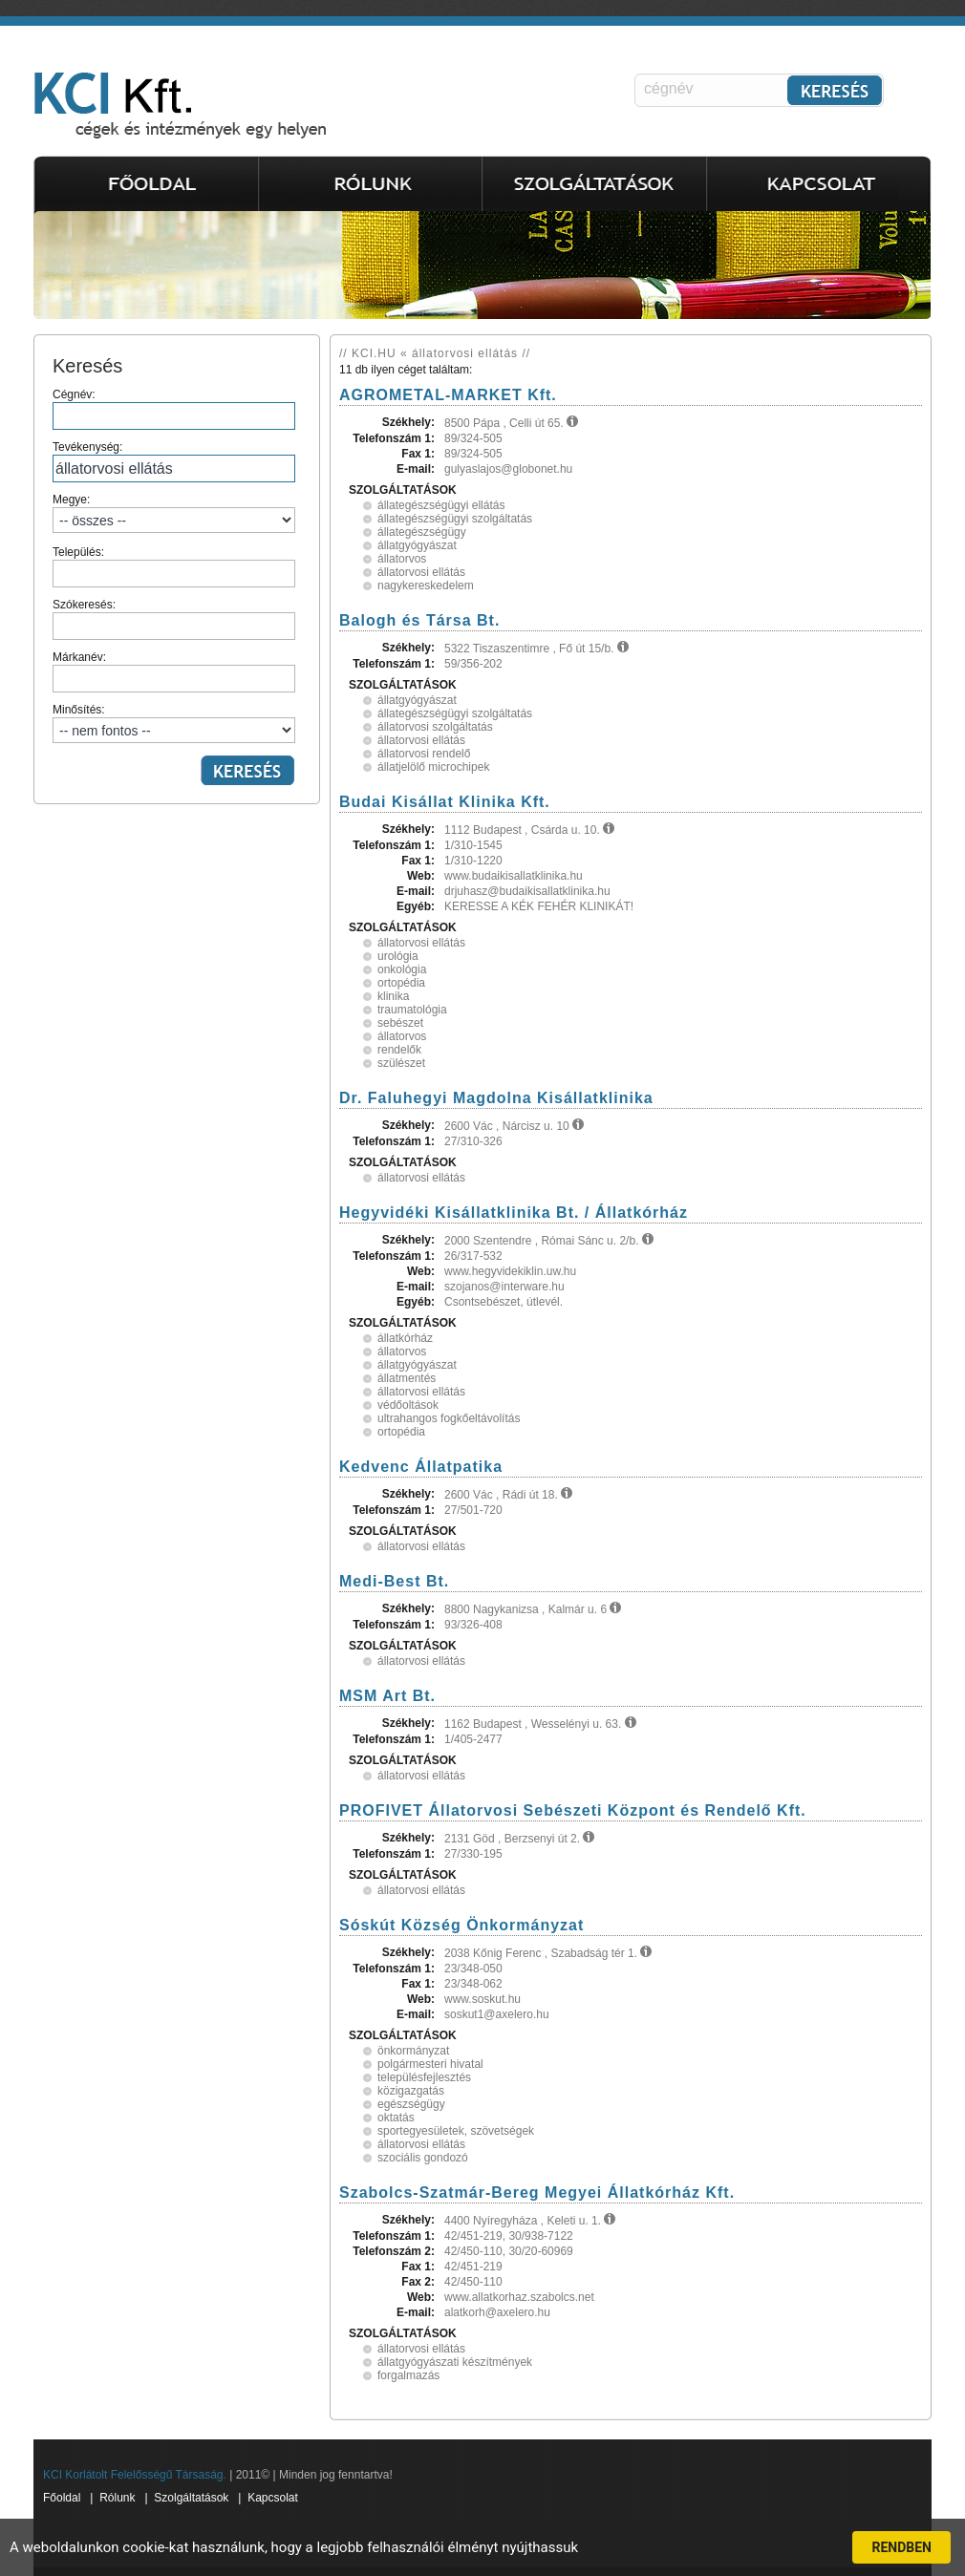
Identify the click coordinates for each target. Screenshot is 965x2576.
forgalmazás (408, 2375)
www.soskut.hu (482, 1999)
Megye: (174, 513)
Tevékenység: (174, 461)
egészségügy (411, 2104)
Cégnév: (174, 409)
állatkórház (405, 1338)
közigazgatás (410, 2090)
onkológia (401, 969)
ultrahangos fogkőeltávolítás (448, 1418)
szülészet (401, 1063)
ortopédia (401, 983)
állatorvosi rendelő (423, 753)
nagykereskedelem (425, 585)
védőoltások (408, 1405)
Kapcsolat (272, 2497)
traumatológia (412, 1009)
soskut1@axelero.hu (496, 2014)
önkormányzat (413, 2050)
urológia (397, 956)
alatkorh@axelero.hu (497, 2312)
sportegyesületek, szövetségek (455, 2131)
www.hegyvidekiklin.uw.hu (510, 1271)
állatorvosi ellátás (421, 572)
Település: (174, 566)
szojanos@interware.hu (504, 1286)
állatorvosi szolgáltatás (435, 727)
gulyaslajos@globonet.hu (508, 469)
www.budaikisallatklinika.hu (513, 876)
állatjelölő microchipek (433, 767)
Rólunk (117, 2497)
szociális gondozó (422, 2157)
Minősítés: (174, 723)
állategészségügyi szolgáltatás (454, 518)
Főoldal (61, 2497)
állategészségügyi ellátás (440, 505)
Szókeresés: (174, 619)
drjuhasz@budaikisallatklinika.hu (527, 891)
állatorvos (401, 558)
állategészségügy (421, 532)
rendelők (399, 1049)
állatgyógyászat (417, 545)
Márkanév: (174, 671)
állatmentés (406, 1378)
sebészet (400, 1023)
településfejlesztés (424, 2077)
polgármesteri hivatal (430, 2064)
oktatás (396, 2117)
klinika (393, 996)
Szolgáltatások (191, 2497)
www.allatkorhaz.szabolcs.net (519, 2297)
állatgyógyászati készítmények (454, 2362)
